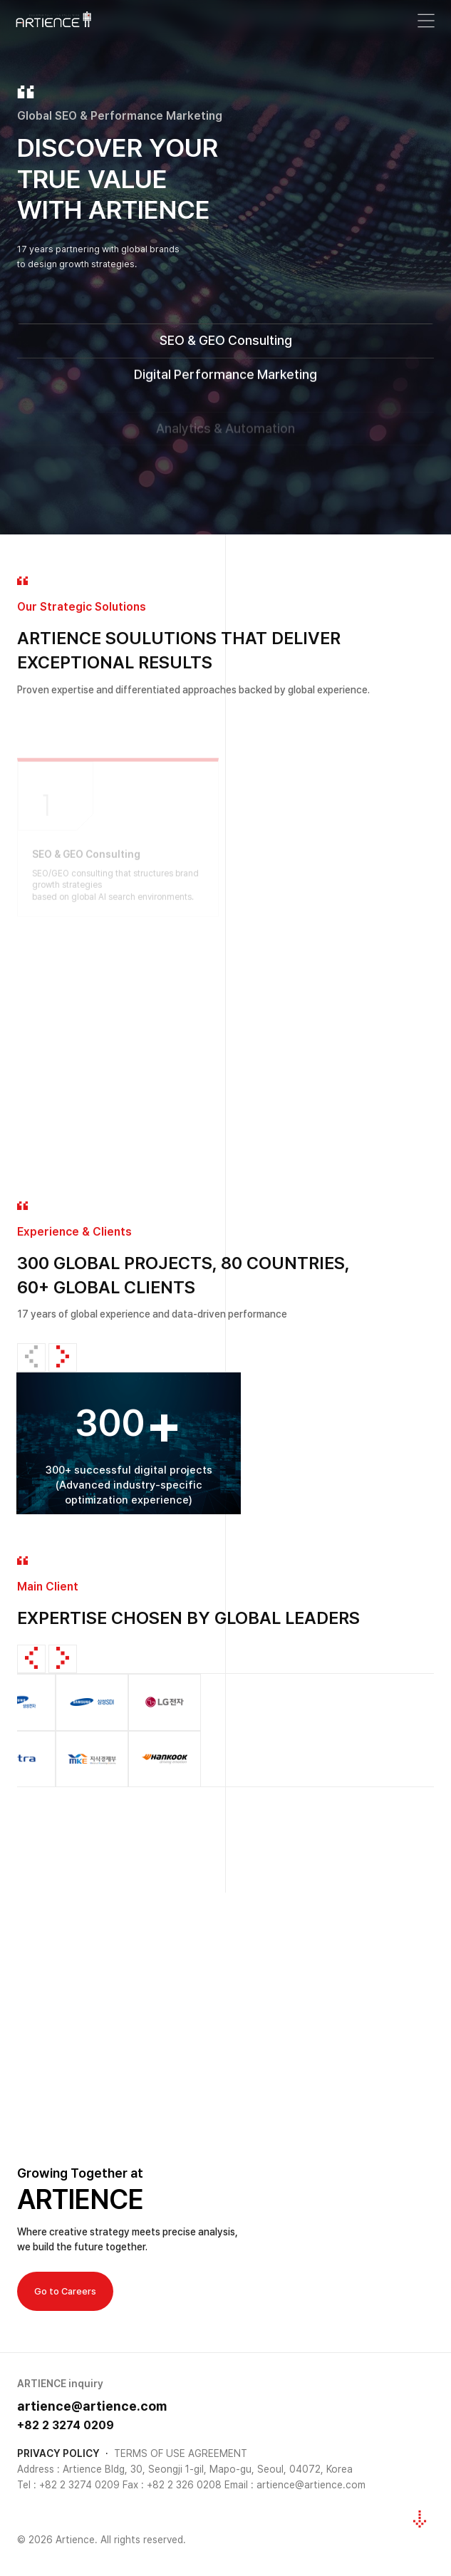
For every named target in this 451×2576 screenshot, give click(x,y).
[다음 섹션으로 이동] (419, 2519)
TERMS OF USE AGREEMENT (180, 2453)
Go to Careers (65, 2291)
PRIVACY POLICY (58, 2453)
